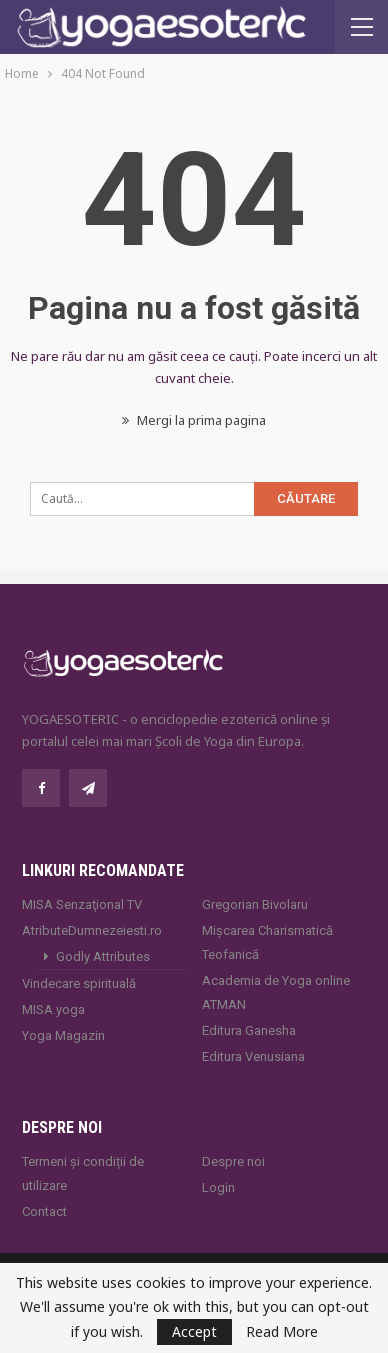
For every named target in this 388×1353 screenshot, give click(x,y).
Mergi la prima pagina (194, 420)
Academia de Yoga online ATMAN (276, 992)
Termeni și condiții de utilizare (83, 1173)
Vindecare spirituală (79, 983)
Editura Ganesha (249, 1030)
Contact (44, 1211)
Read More (282, 1332)
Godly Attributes (103, 956)
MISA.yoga (53, 1009)
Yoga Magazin (63, 1035)
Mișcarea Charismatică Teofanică (267, 942)
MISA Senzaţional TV (82, 904)
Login (218, 1187)
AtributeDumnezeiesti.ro (92, 930)
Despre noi (233, 1161)
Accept (194, 1331)
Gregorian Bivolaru (255, 904)
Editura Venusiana (253, 1056)
